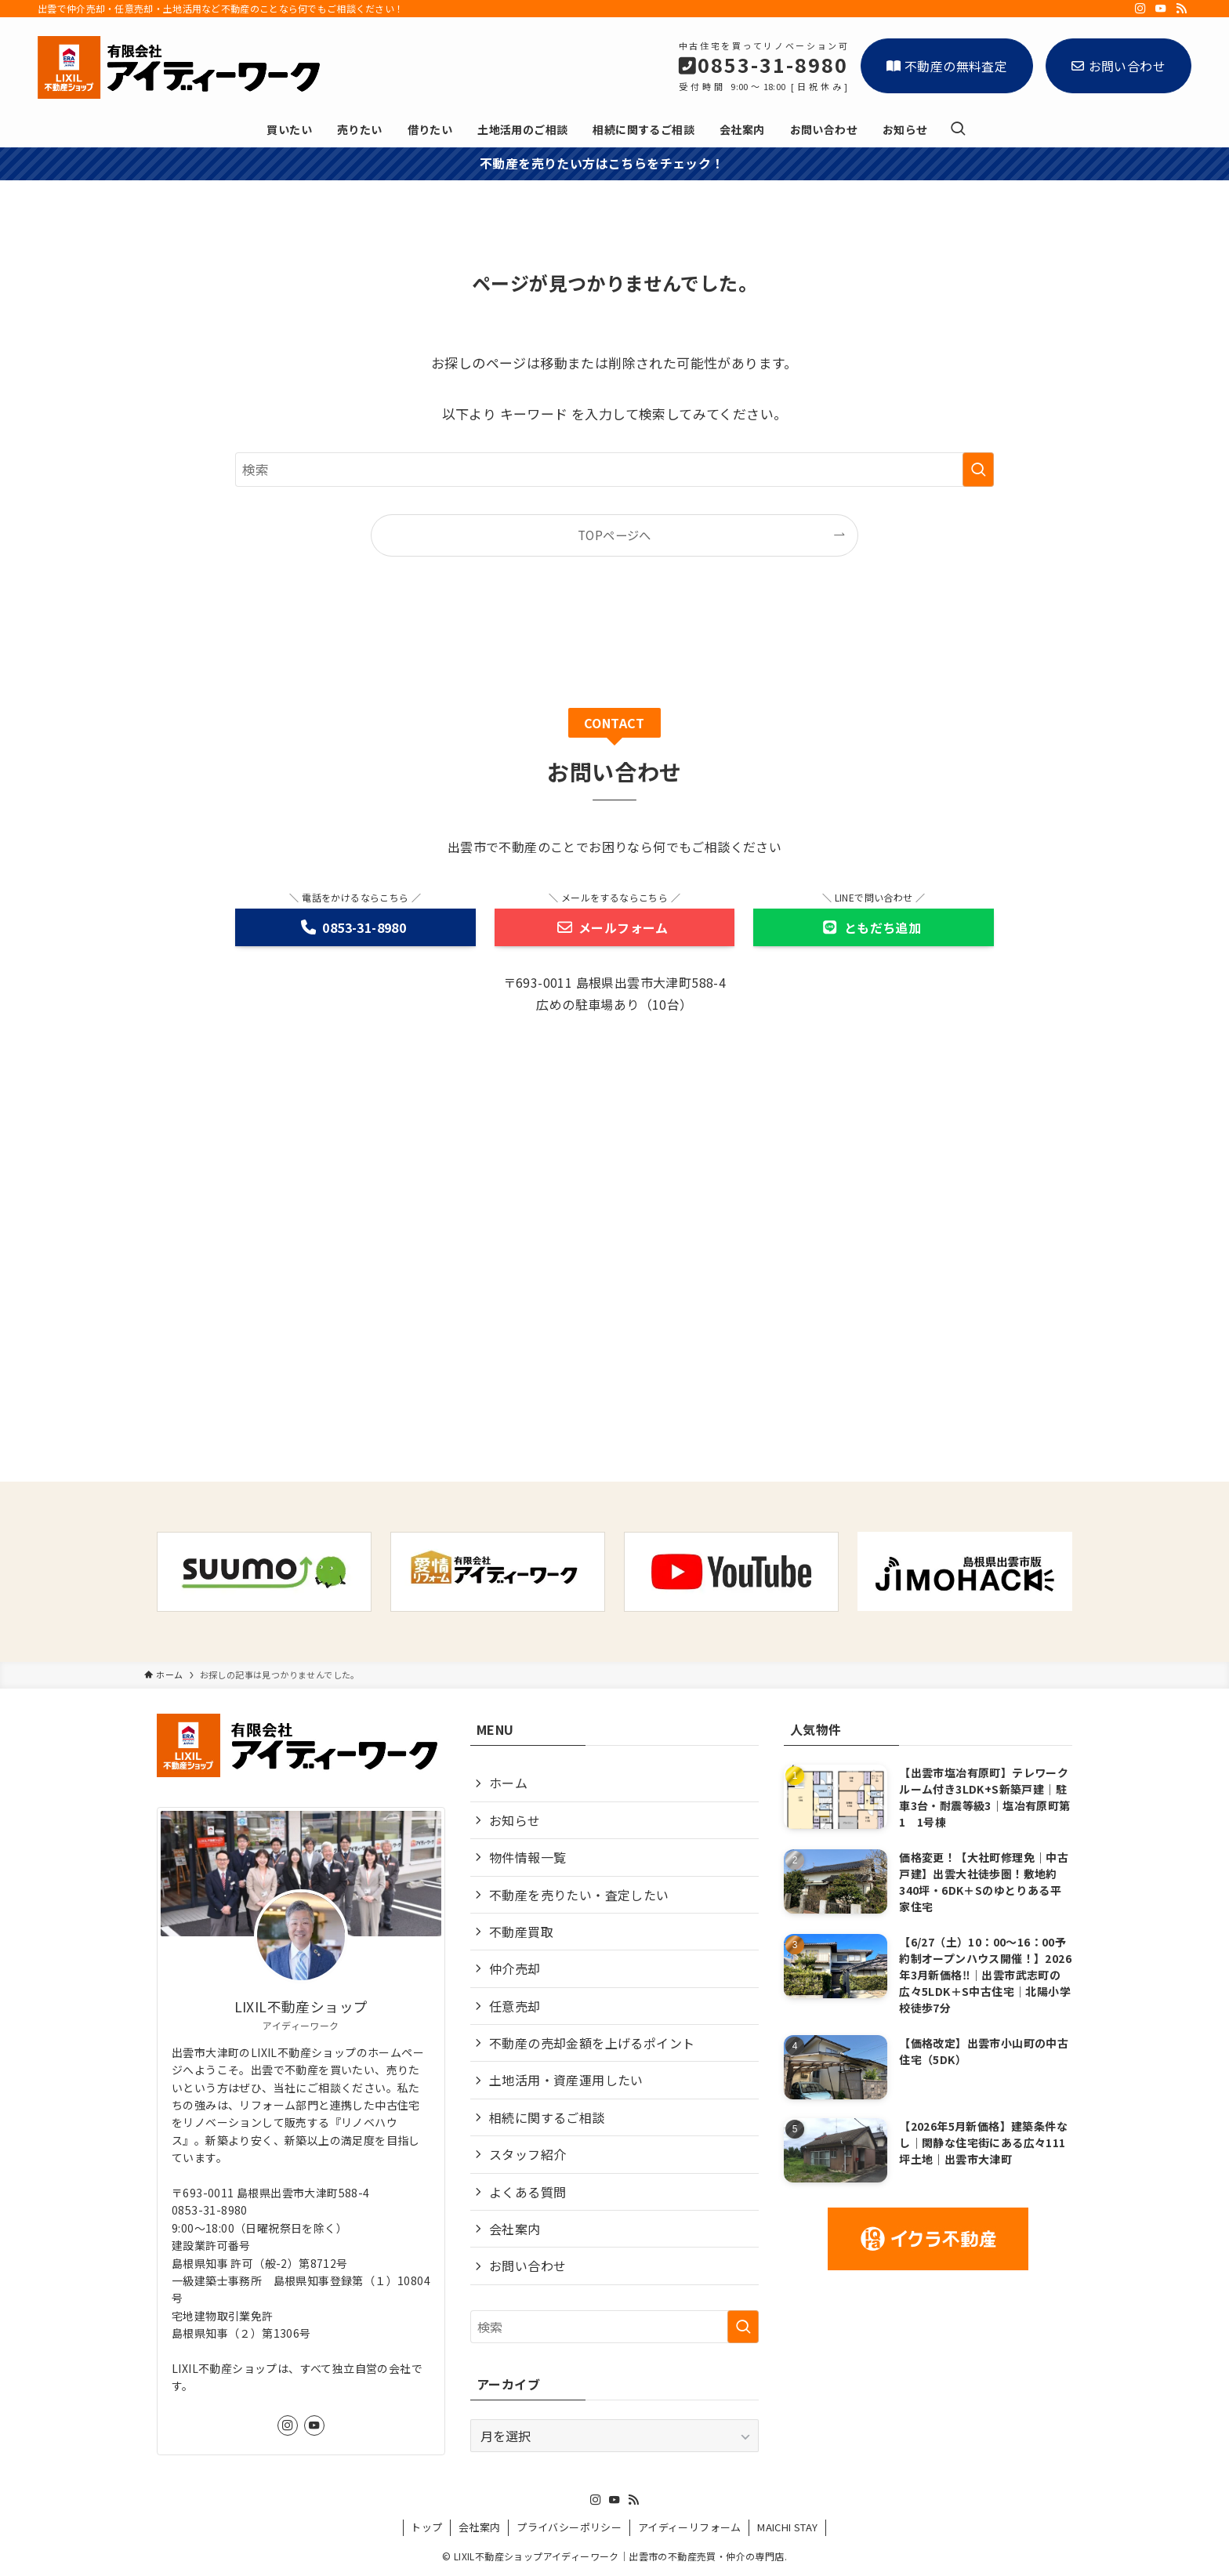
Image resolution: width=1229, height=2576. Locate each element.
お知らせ (515, 1820)
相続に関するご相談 (547, 2117)
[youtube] (1161, 8)
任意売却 (515, 2006)
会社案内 (515, 2228)
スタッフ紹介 (527, 2154)
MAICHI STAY (787, 2527)
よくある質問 (527, 2191)
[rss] (1181, 8)
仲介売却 (515, 1968)
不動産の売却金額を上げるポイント (591, 2043)
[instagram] (1140, 8)
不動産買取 (521, 1931)
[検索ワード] (614, 469)
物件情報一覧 (527, 1857)
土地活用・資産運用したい (566, 2079)
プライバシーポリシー (569, 2527)
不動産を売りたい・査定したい (579, 1894)
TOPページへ (614, 534)
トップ (426, 2527)
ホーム (508, 1782)
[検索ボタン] (958, 129)
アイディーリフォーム (689, 2527)
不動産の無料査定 (947, 65)
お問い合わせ (1118, 65)
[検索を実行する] (978, 469)
